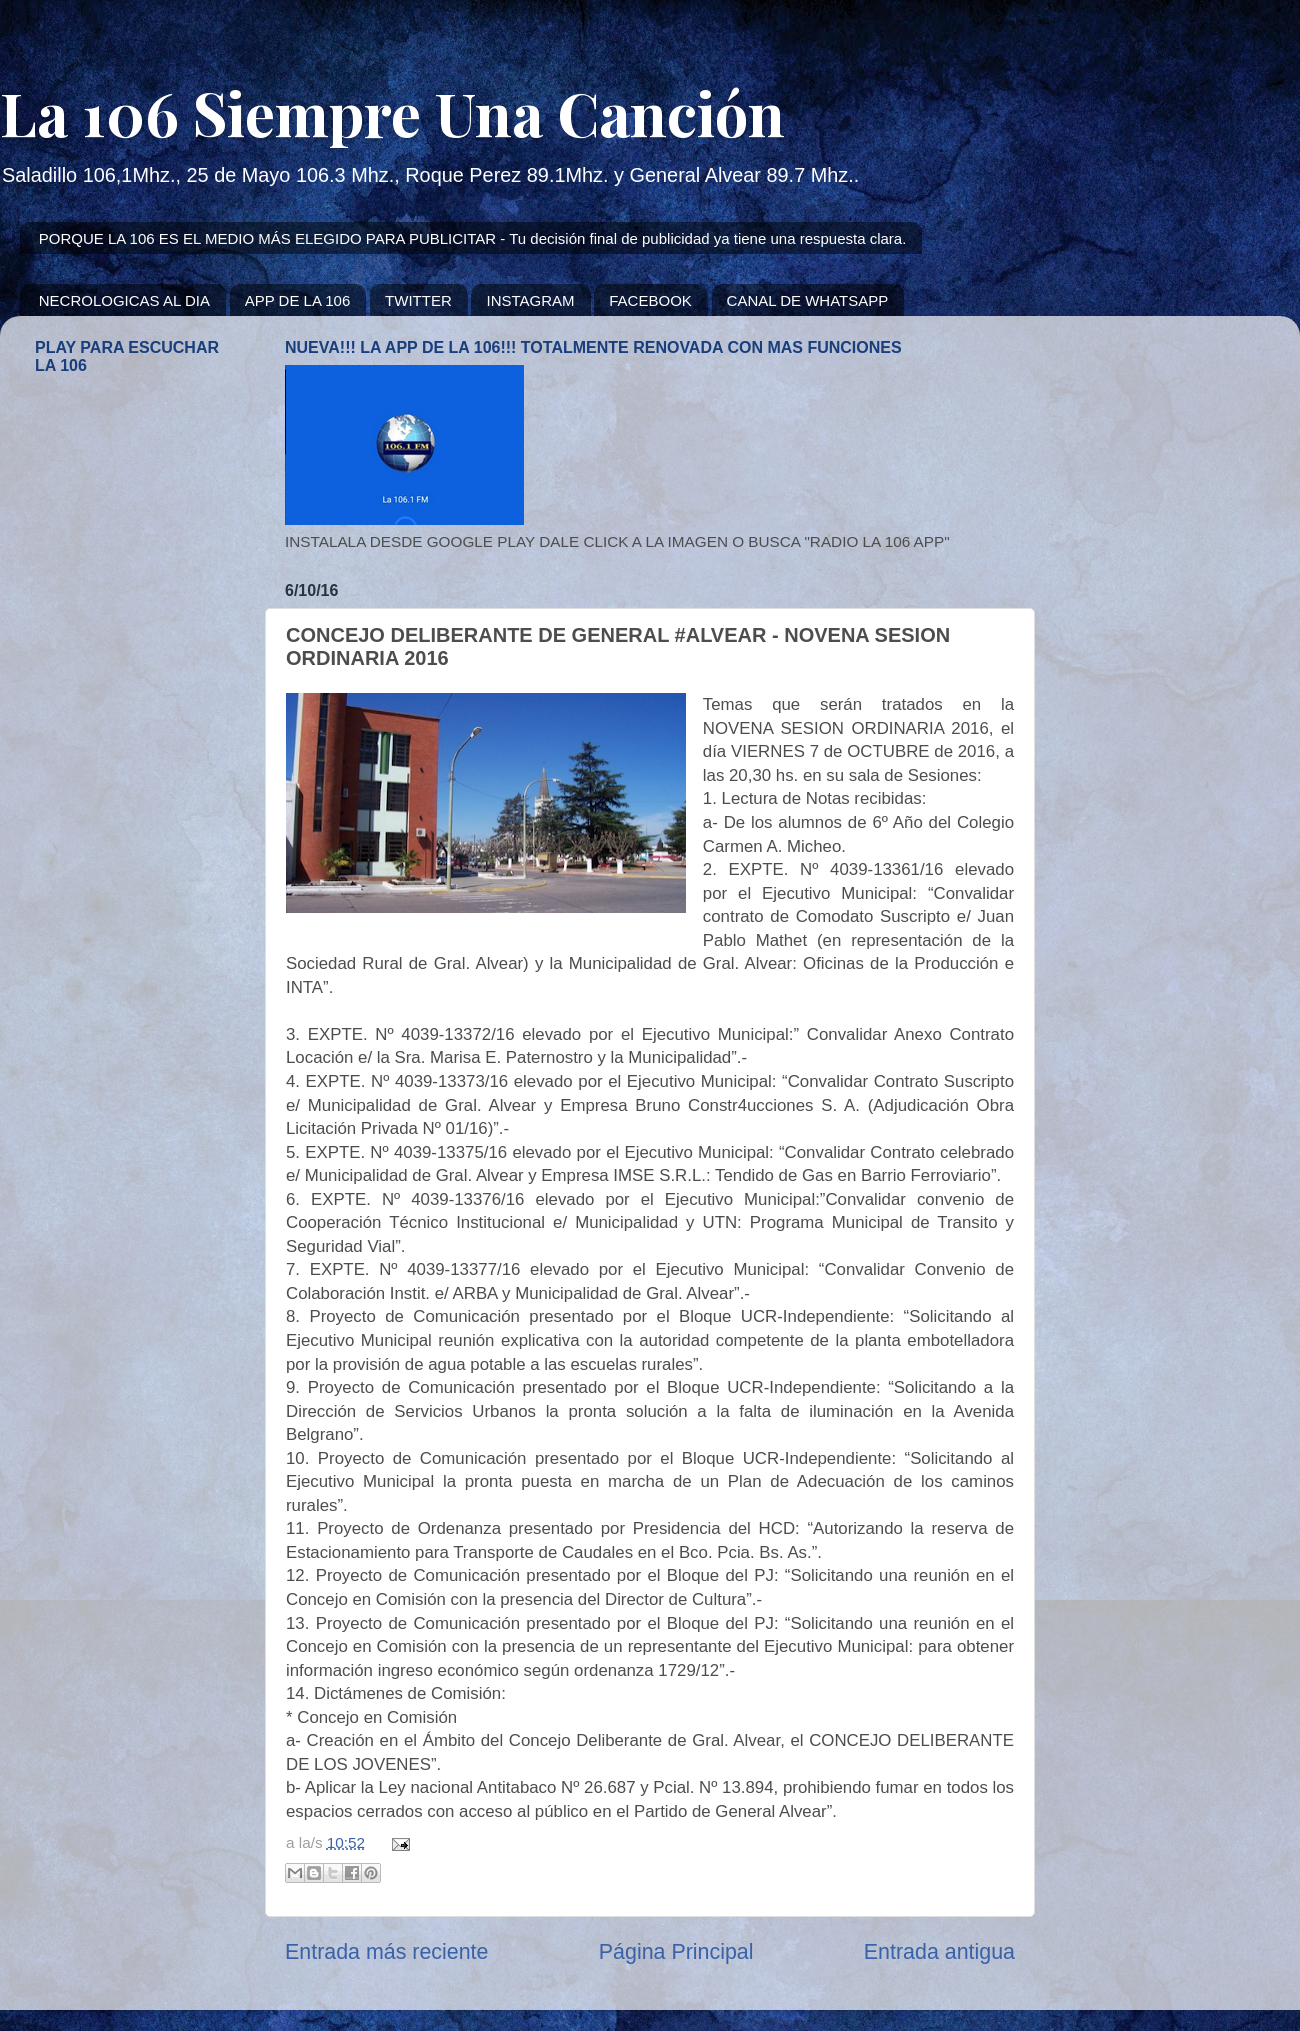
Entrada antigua (939, 1952)
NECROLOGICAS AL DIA (124, 300)
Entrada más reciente (386, 1952)
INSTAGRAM (530, 300)
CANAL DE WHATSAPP (808, 300)
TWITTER (418, 300)
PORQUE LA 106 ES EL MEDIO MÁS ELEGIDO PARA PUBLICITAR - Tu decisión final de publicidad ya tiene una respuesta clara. (473, 238)
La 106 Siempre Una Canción (392, 112)
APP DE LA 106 (298, 300)
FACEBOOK (650, 300)
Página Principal (676, 1952)
